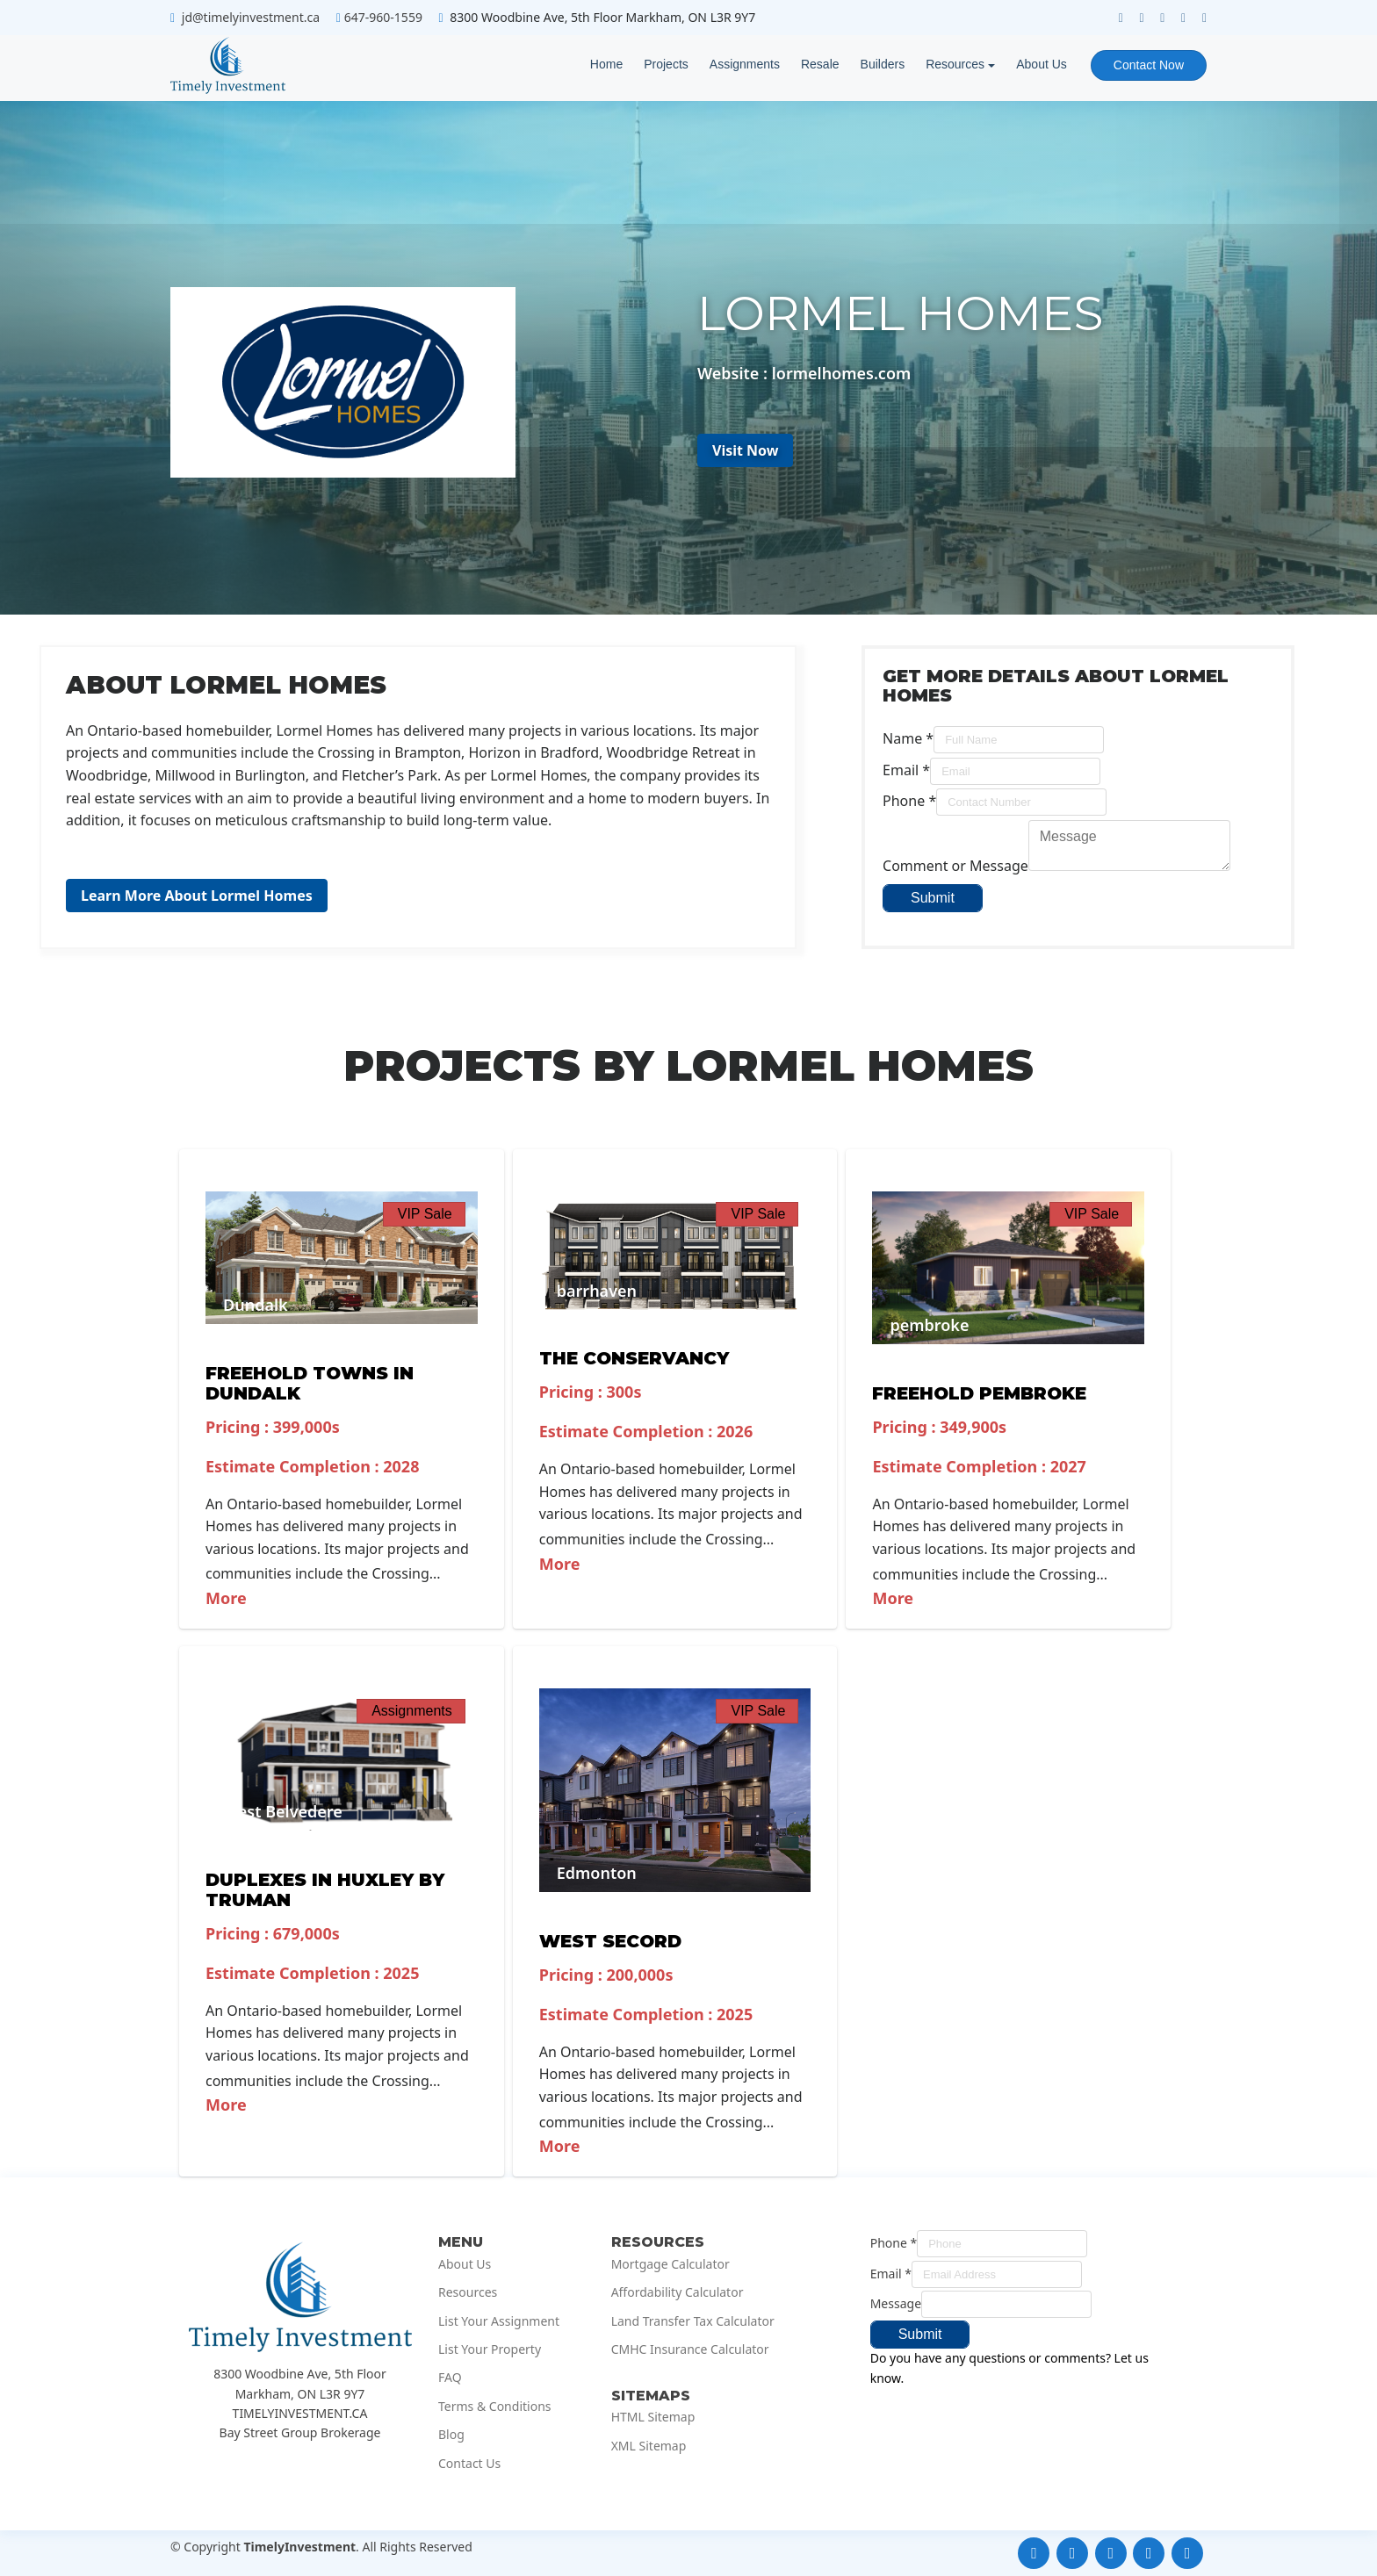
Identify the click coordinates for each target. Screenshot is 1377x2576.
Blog (451, 2434)
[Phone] (1021, 802)
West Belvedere (282, 1811)
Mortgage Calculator (670, 2264)
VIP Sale (425, 1213)
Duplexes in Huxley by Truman (324, 1889)
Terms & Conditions (495, 2406)
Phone (909, 800)
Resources (955, 64)
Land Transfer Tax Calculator (693, 2321)
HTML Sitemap (653, 2417)
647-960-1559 (383, 17)
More (226, 1597)
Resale (820, 64)
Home (606, 64)
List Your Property (489, 2349)
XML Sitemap (649, 2446)
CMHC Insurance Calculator (690, 2349)
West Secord (610, 1941)
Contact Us (469, 2463)
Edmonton (597, 1872)
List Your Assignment (498, 2321)
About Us (1041, 64)
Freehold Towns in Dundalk (309, 1383)
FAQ (450, 2377)
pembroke (929, 1324)
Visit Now (745, 450)
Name (908, 738)
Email (906, 770)
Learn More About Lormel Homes (197, 895)
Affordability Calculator (677, 2292)
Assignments (745, 64)
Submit (933, 897)
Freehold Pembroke (979, 1393)
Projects (666, 64)
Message (895, 2303)
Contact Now (1149, 65)
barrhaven (597, 1290)
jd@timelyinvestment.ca (251, 17)
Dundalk (255, 1304)
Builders (883, 64)
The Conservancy (634, 1358)
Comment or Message (955, 865)
